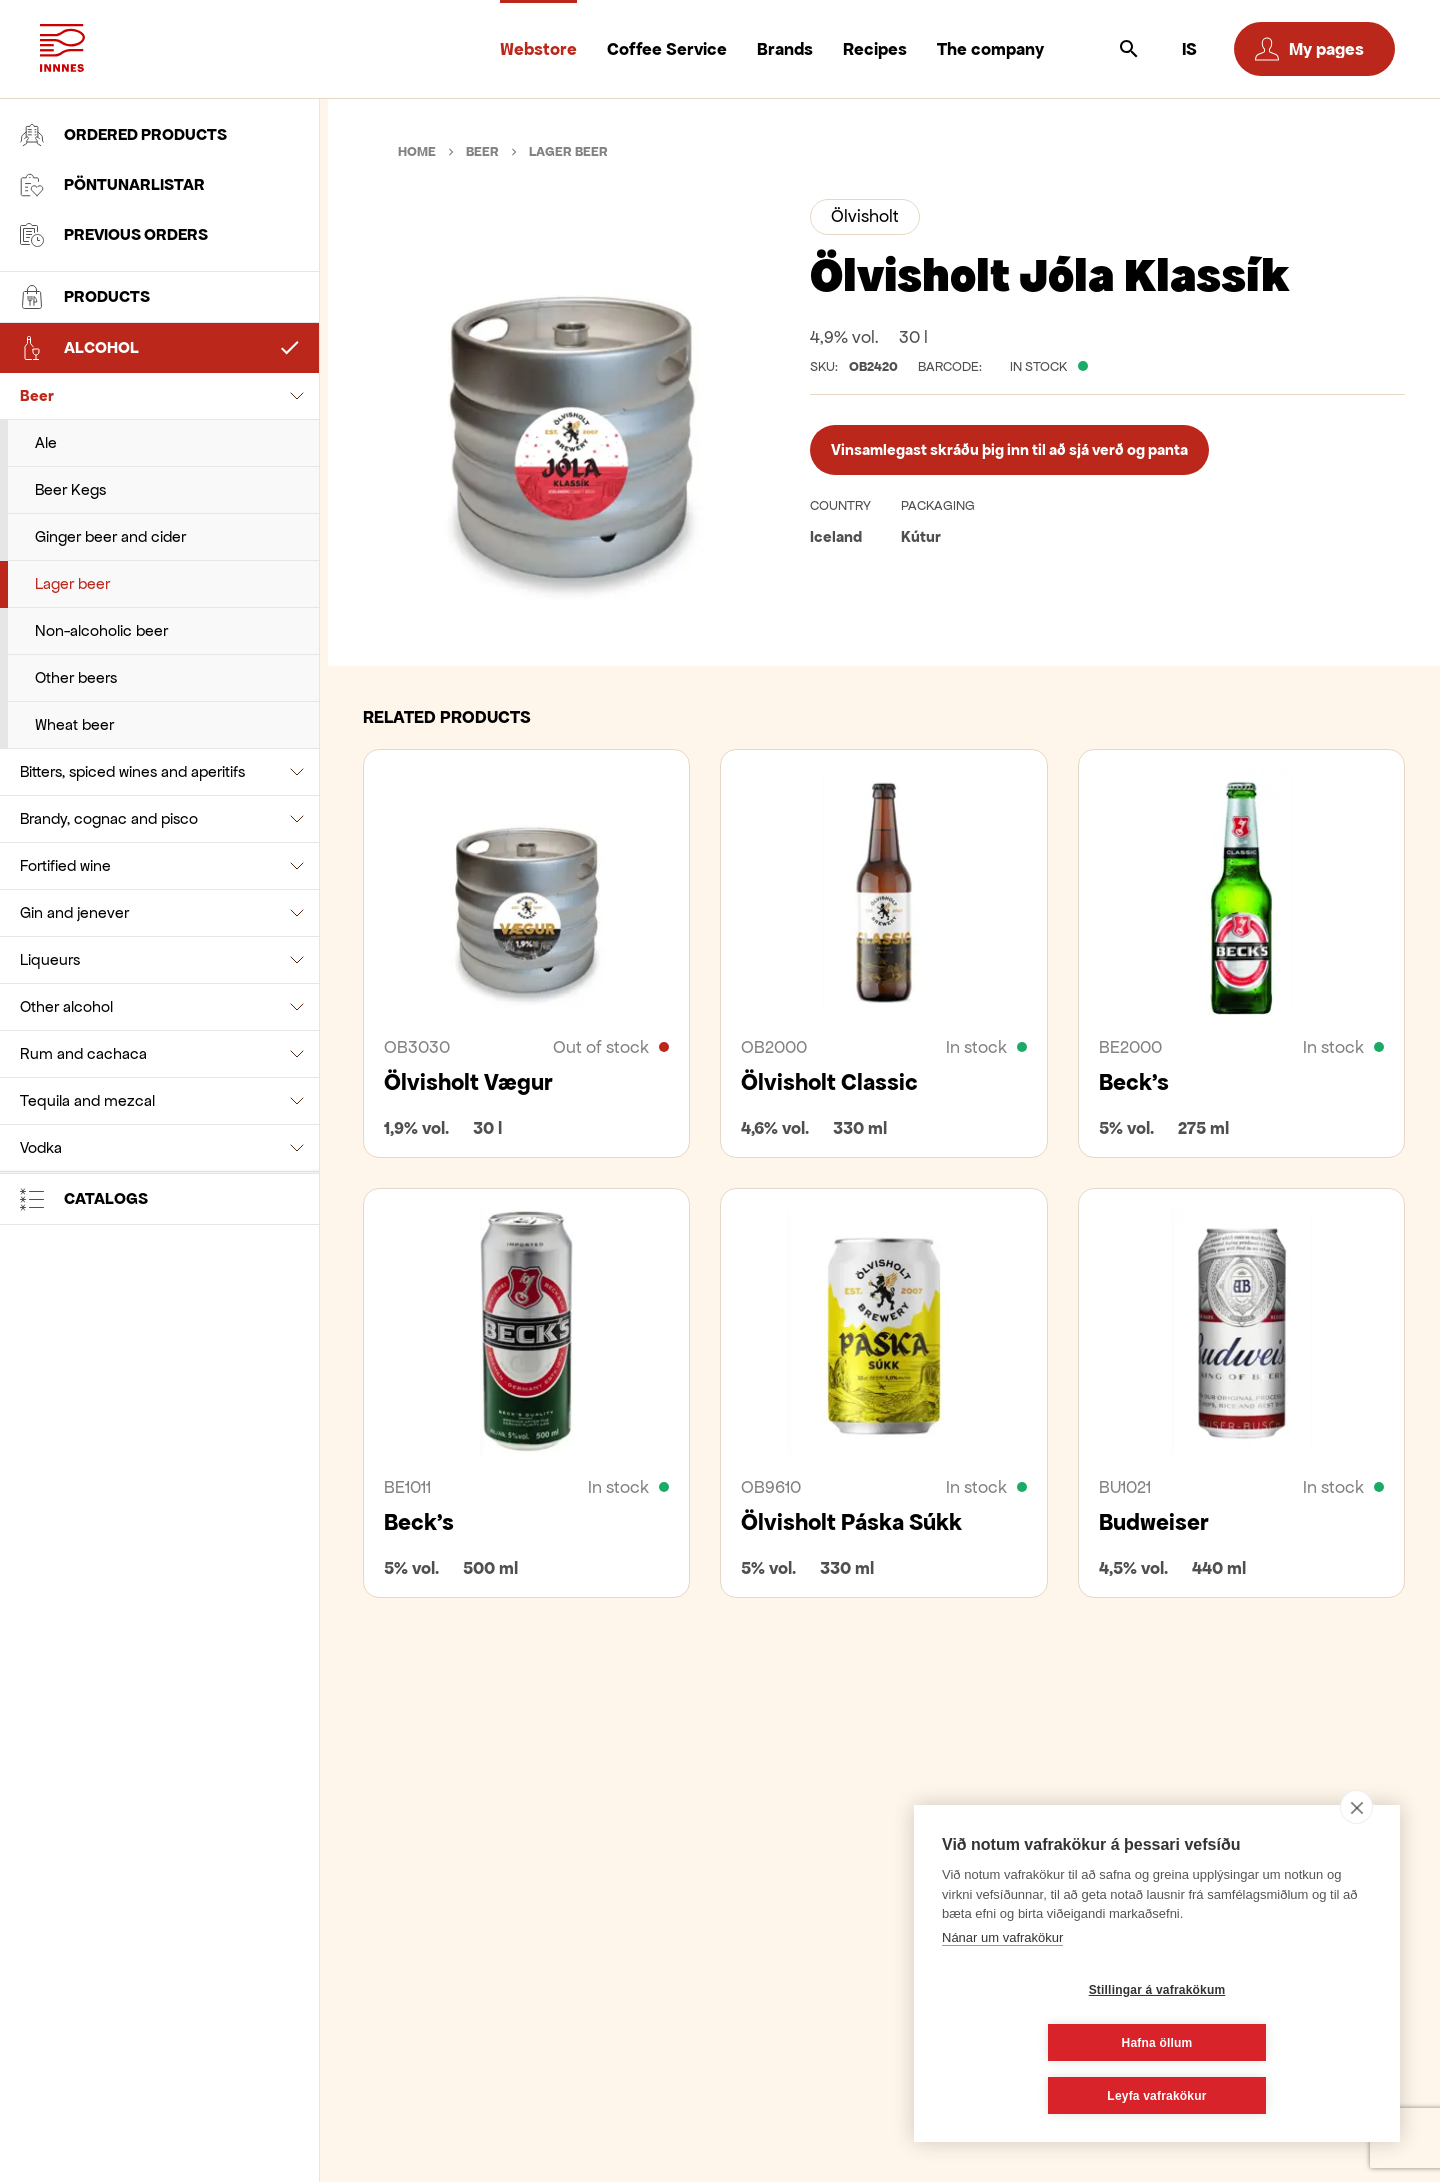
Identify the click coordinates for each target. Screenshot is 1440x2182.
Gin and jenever (74, 912)
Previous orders (114, 235)
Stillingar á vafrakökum (1038, 2043)
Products (85, 297)
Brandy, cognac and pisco (109, 818)
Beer (37, 395)
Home (417, 151)
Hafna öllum (1276, 2043)
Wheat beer (74, 724)
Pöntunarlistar (112, 185)
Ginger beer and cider (110, 536)
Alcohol (79, 348)
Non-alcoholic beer (101, 630)
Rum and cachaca (83, 1053)
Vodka (41, 1147)
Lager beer (72, 583)
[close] (1356, 1860)
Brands (785, 49)
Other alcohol (66, 1006)
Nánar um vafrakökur (1002, 1990)
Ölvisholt (865, 216)
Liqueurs (50, 959)
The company (990, 49)
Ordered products (123, 135)
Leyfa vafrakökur (1156, 2096)
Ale (46, 442)
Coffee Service (667, 49)
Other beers (76, 677)
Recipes (875, 49)
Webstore (538, 49)
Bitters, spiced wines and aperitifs (132, 771)
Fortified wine (65, 865)
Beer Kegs (70, 489)
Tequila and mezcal (87, 1100)
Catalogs (84, 1199)
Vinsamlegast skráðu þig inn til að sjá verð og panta (1009, 449)
